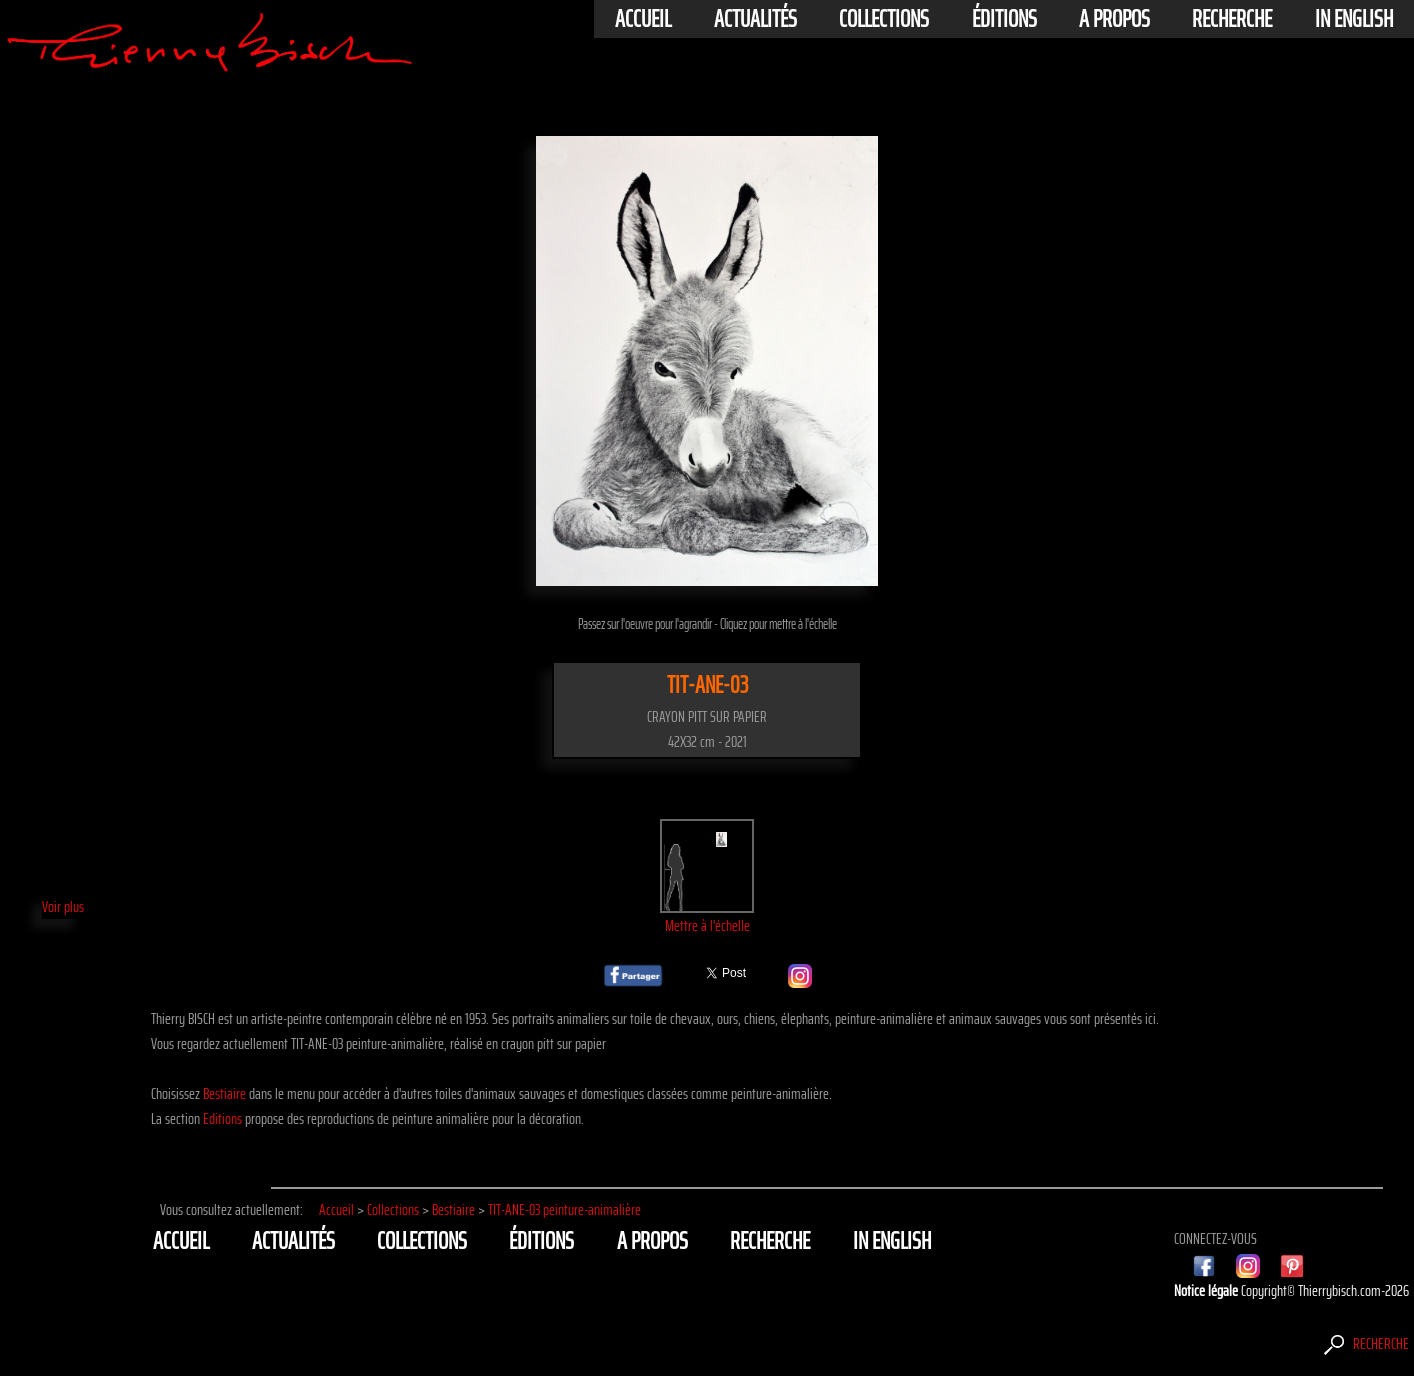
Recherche (1232, 19)
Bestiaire (224, 1093)
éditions (1004, 19)
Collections (884, 19)
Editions (222, 1118)
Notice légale (1207, 1290)
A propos (1114, 19)
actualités (755, 19)
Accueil (643, 19)
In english (1354, 19)
